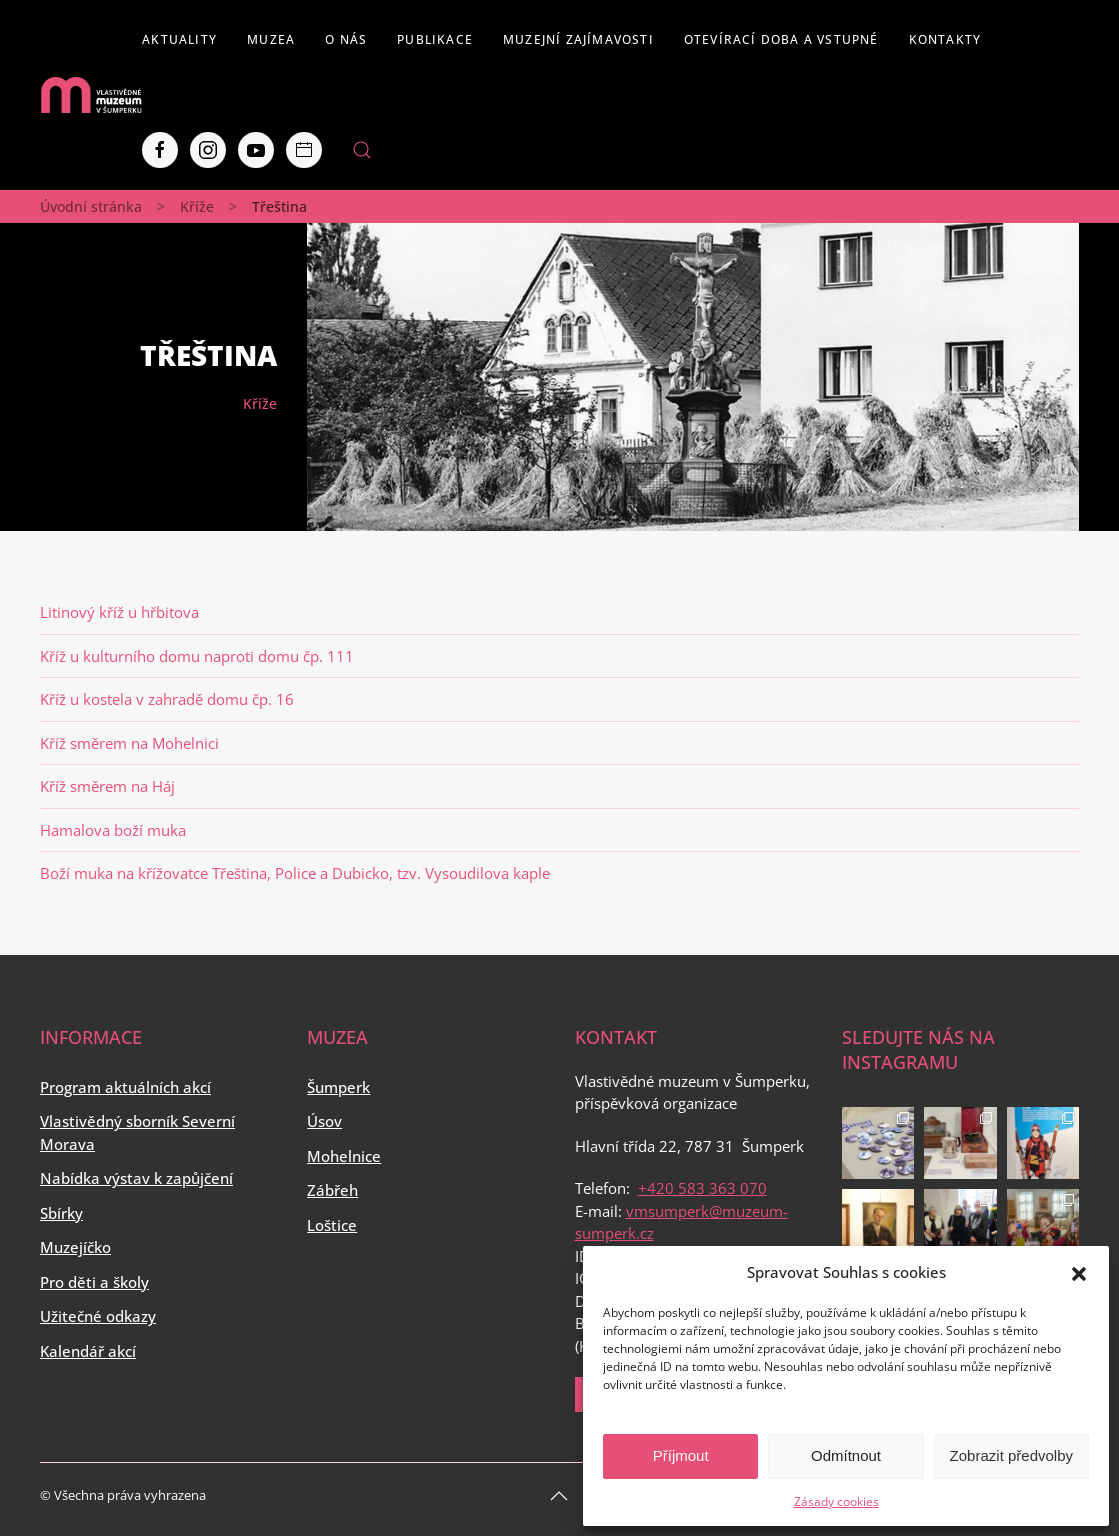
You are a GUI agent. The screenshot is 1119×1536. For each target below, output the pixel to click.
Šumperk (338, 1087)
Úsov (324, 1121)
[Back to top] (559, 1496)
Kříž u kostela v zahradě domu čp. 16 (167, 699)
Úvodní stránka (91, 206)
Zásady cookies (836, 1501)
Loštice (332, 1225)
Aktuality (179, 39)
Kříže (197, 206)
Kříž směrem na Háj (107, 786)
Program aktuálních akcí (125, 1087)
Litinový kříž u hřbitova (119, 612)
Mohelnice (344, 1156)
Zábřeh (332, 1190)
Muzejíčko (75, 1247)
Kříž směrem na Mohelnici (129, 743)
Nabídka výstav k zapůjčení (136, 1178)
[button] (1079, 1272)
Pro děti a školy (94, 1282)
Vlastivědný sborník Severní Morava (137, 1132)
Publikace (435, 39)
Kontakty (945, 39)
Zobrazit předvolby (1011, 1455)
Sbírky (61, 1213)
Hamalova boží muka (113, 830)
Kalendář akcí (88, 1351)
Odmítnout (846, 1455)
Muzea (271, 39)
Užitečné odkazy (98, 1316)
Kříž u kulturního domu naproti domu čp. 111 (197, 656)
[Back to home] (91, 95)
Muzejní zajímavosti (578, 39)
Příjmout (681, 1455)
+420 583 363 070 (702, 1188)
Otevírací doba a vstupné (781, 39)
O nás (346, 39)
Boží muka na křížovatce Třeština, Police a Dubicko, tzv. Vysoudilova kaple (295, 873)
